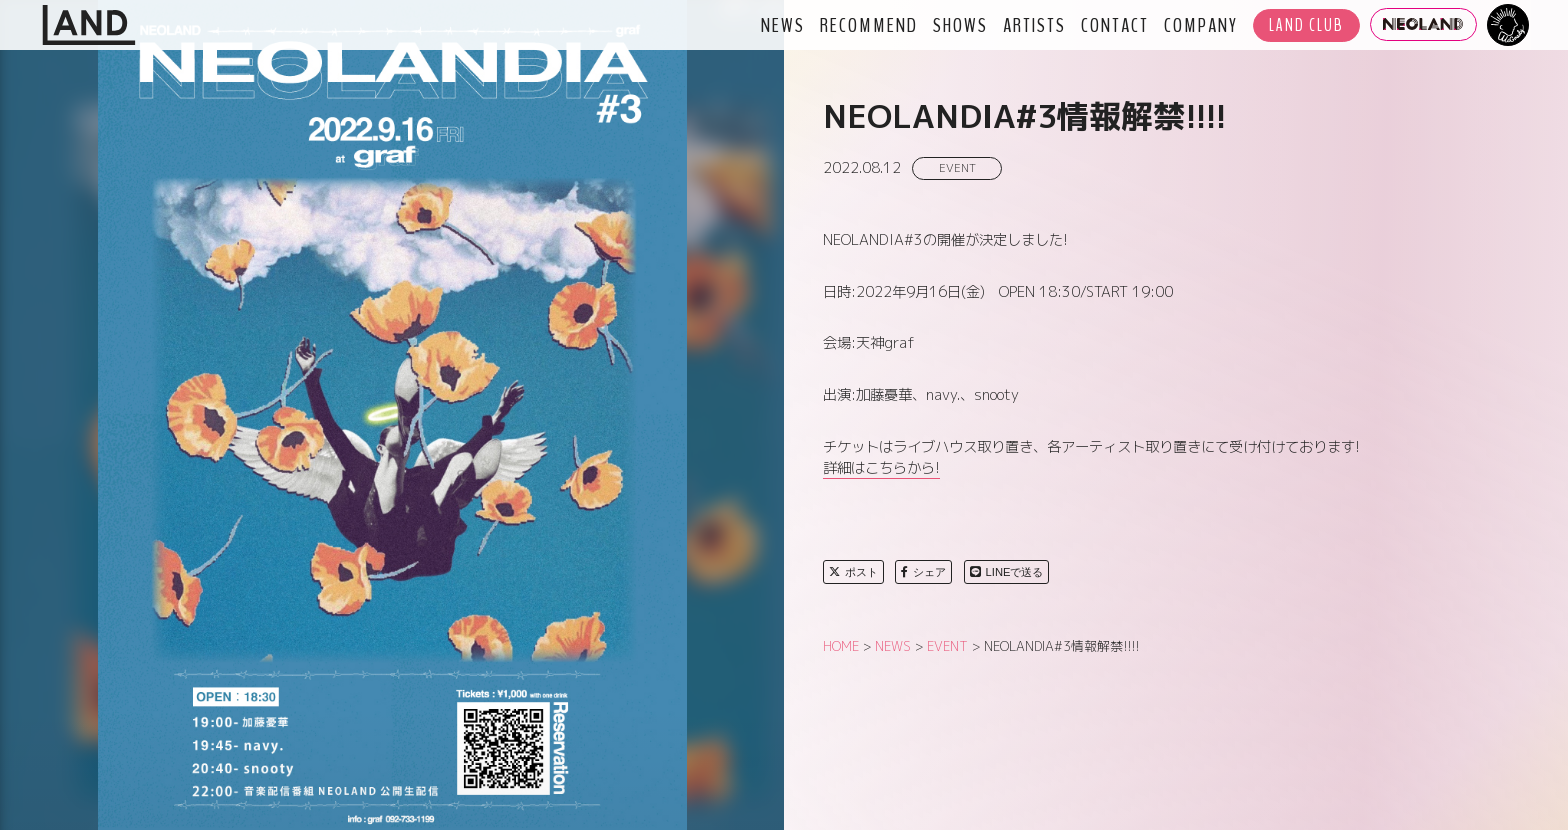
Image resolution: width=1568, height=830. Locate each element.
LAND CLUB (1306, 25)
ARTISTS (1034, 25)
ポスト (853, 572)
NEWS (783, 25)
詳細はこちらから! (881, 468)
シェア (923, 572)
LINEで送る (1007, 572)
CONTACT (1115, 25)
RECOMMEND (869, 25)
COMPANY (1201, 25)
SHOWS (960, 25)
